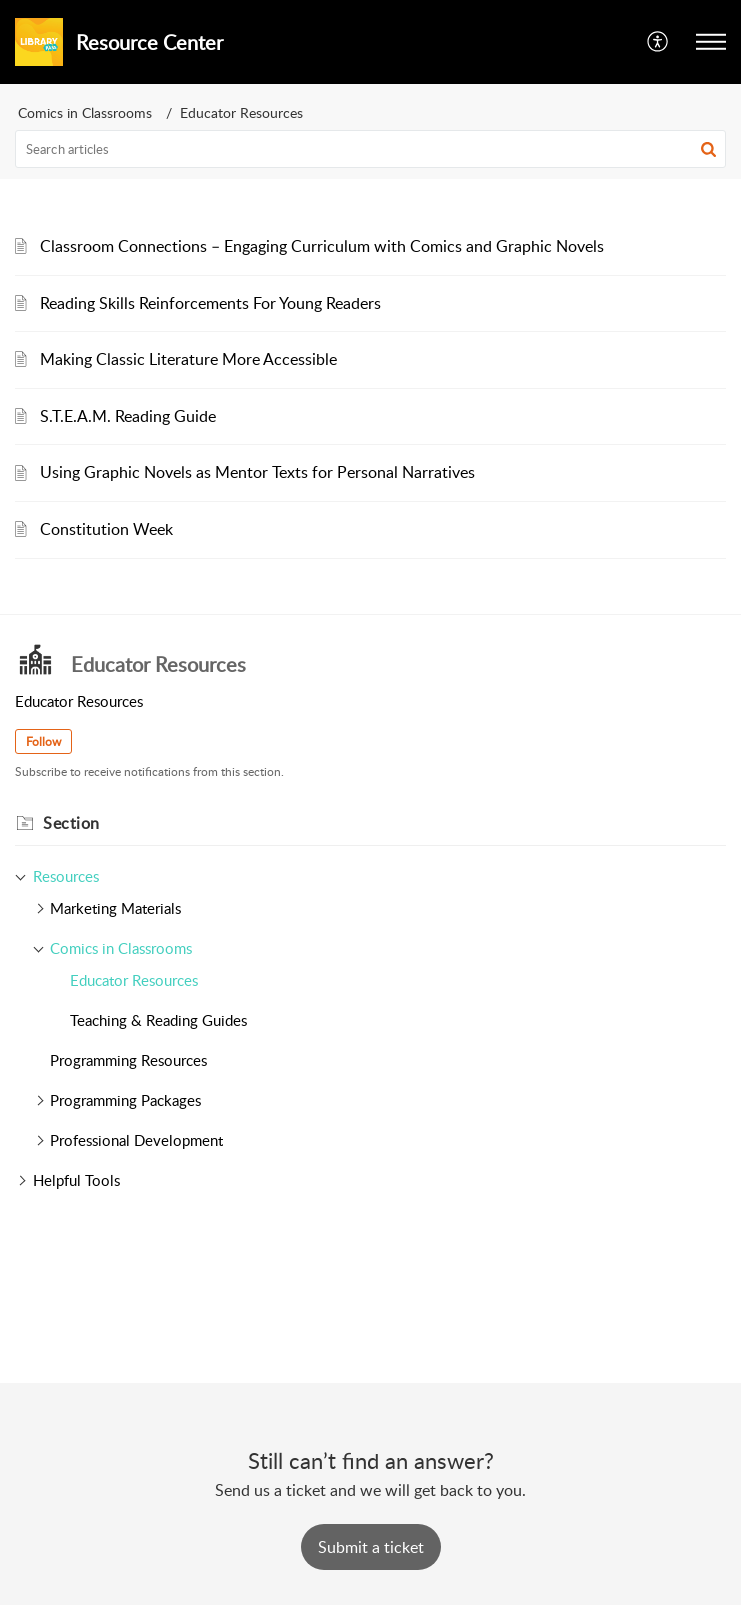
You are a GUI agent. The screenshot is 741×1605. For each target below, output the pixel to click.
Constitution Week (106, 529)
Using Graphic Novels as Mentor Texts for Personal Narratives (257, 472)
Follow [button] (43, 741)
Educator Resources (134, 980)
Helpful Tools (76, 1180)
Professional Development (136, 1140)
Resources (66, 876)
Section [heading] (71, 823)
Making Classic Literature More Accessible (188, 359)
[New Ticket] (371, 1547)
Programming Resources (128, 1060)
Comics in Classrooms (85, 112)
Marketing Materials (115, 908)
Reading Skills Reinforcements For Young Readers (210, 303)
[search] (370, 149)
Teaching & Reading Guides (158, 1020)
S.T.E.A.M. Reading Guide (128, 416)
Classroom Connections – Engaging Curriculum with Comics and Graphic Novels (322, 246)
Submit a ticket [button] (371, 1547)
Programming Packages (125, 1100)
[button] (658, 42)
